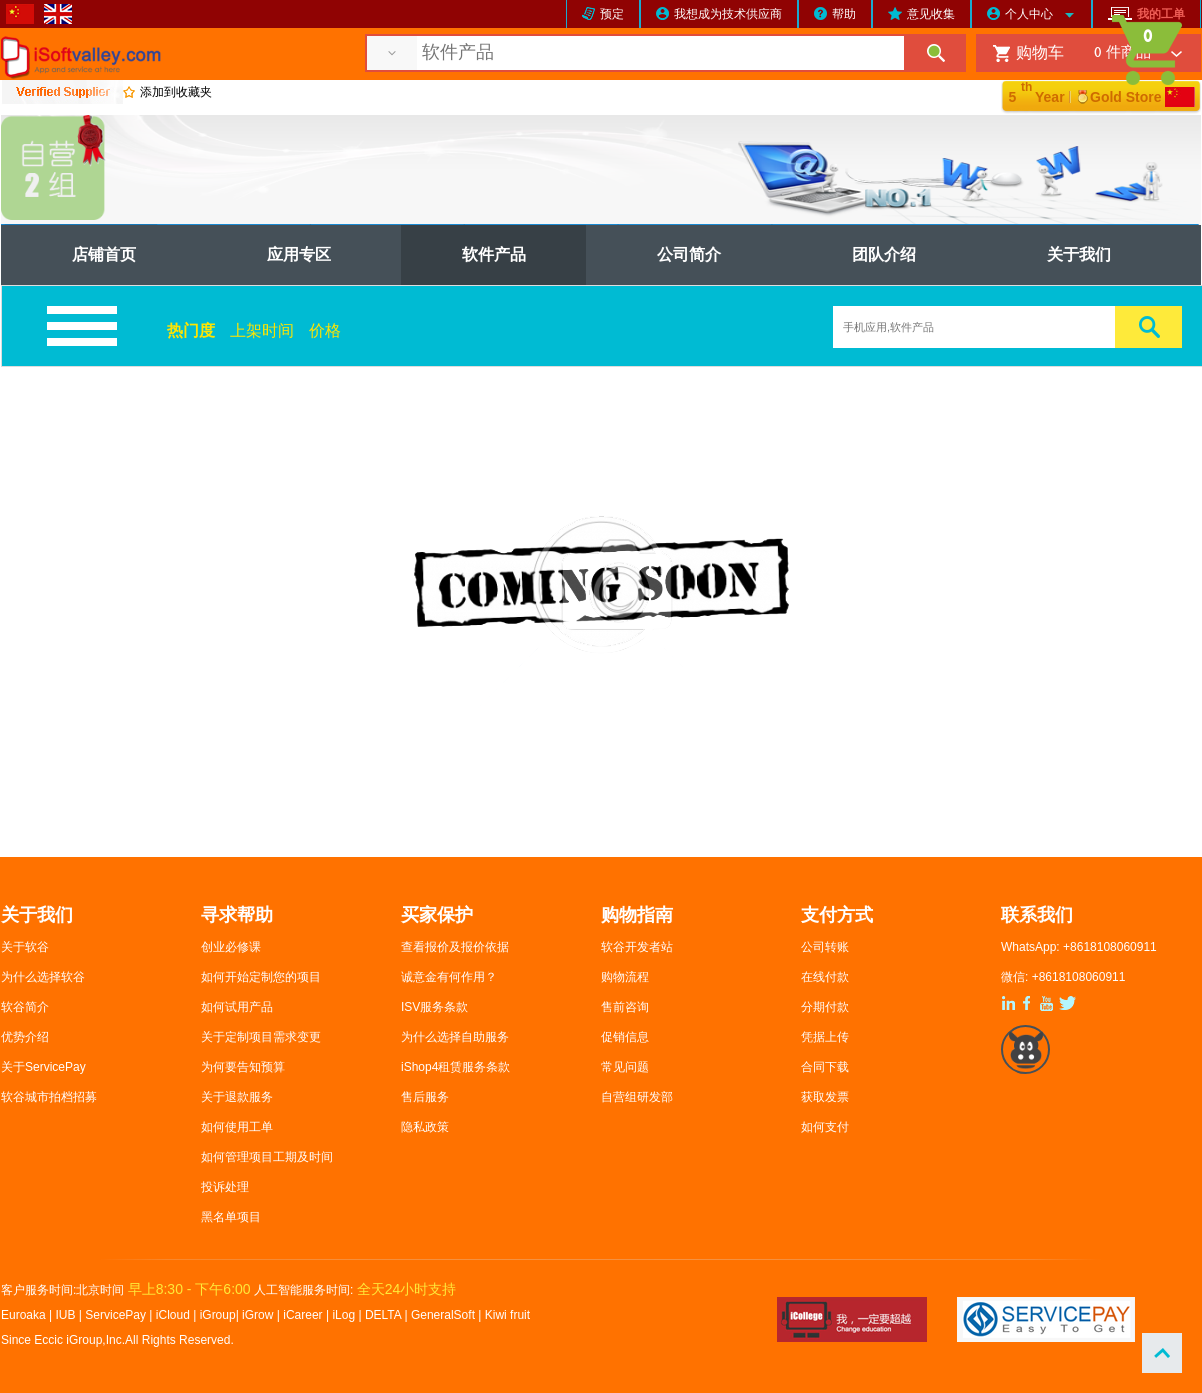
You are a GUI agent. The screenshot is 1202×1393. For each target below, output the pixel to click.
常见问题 (625, 1067)
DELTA (385, 1315)
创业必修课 (231, 947)
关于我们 (1079, 254)
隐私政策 (425, 1127)
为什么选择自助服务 (455, 1037)
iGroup (218, 1315)
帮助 (844, 14)
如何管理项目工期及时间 (267, 1157)
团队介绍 (884, 254)
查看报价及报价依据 (455, 947)
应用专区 (299, 254)
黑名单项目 (231, 1217)
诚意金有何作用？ (449, 977)
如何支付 (825, 1127)
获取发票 (825, 1097)
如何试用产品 (237, 1007)
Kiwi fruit (507, 1315)
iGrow (257, 1315)
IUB (66, 1315)
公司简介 (689, 254)
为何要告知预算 (243, 1067)
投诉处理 (225, 1187)
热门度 (191, 330)
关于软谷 (25, 947)
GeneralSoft (443, 1315)
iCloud (173, 1315)
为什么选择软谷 (43, 977)
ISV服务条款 (434, 1007)
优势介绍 (25, 1037)
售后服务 (425, 1097)
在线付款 (825, 977)
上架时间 (262, 330)
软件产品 (494, 254)
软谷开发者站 (637, 947)
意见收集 (931, 14)
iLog (343, 1315)
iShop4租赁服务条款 (455, 1067)
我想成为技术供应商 (728, 14)
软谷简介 (25, 1007)
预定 (612, 14)
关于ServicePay (43, 1067)
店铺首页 (104, 254)
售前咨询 (625, 1007)
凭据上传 (825, 1037)
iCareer (302, 1315)
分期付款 (825, 1007)
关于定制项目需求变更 (261, 1037)
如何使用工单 (237, 1127)
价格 (325, 330)
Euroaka (23, 1315)
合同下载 (825, 1067)
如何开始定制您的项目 (261, 977)
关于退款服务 (237, 1097)
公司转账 (825, 947)
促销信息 (625, 1037)
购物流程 (625, 977)
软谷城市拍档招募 (49, 1097)
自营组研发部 (637, 1097)
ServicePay (117, 1315)
